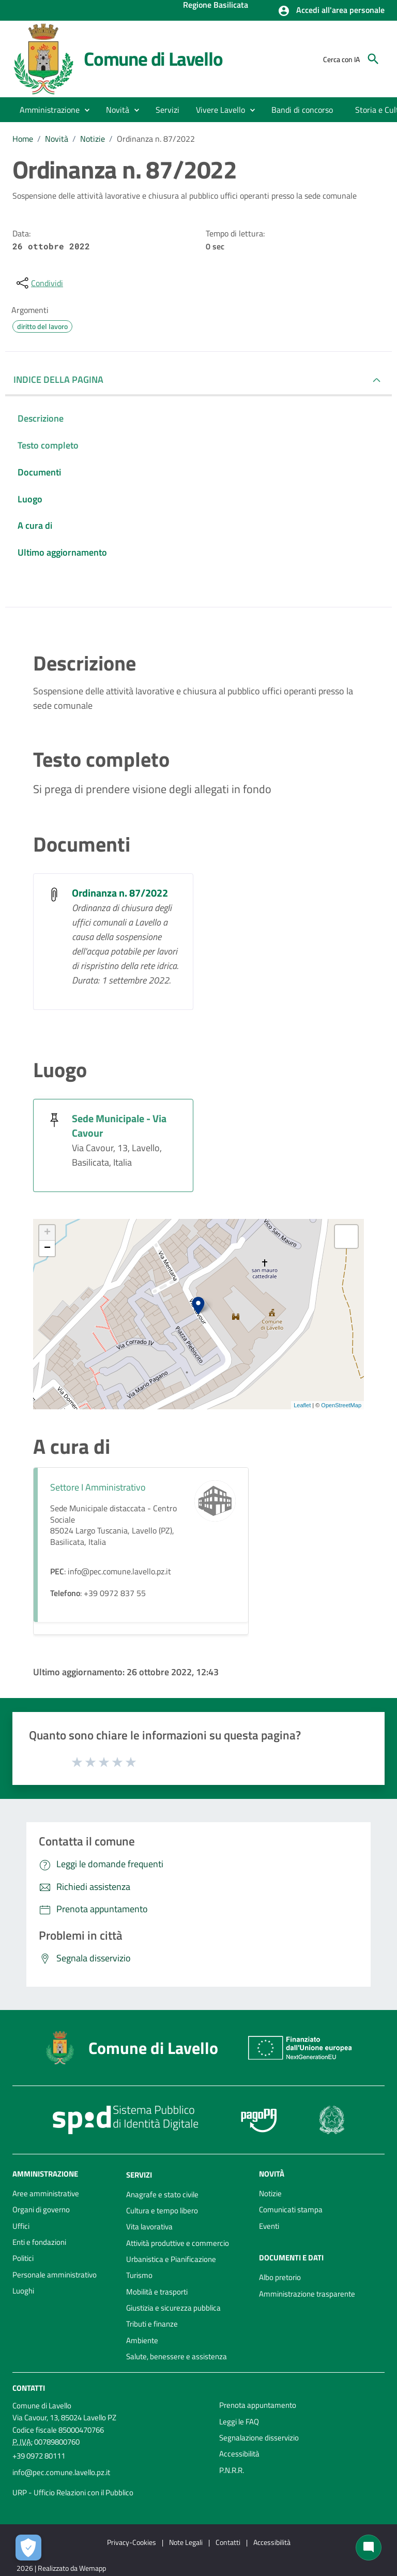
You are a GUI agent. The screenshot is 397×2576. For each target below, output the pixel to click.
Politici (23, 2258)
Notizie (92, 138)
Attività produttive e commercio (177, 2243)
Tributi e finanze (152, 2324)
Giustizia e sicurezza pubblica (173, 2308)
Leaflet (302, 1405)
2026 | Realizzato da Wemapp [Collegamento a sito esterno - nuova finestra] (61, 2568)
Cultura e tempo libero (162, 2210)
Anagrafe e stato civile (162, 2194)
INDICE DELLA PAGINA (58, 379)
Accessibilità (239, 2454)
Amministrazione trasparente (307, 2294)
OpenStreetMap (341, 1405)
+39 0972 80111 (38, 2456)
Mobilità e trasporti (157, 2292)
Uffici (20, 2226)
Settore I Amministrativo (98, 1487)
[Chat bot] (368, 2547)
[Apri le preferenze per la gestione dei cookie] (28, 2547)
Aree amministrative (45, 2193)
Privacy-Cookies (131, 2542)
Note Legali (186, 2542)
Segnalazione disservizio (259, 2438)
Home (22, 138)
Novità (56, 138)
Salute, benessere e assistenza (176, 2356)
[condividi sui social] (38, 283)
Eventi (269, 2226)
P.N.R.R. (231, 2470)
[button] (331, 11)
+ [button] (47, 1233)
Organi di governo (41, 2209)
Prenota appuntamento (257, 2405)
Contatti (28, 2388)
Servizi (139, 2175)
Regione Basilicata (215, 6)
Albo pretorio (280, 2277)
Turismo (139, 2275)
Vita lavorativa (149, 2226)
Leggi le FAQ (239, 2422)
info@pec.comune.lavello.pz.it (61, 2472)
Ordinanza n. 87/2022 (156, 138)
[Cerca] (373, 59)
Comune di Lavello (153, 58)
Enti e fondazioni (39, 2242)
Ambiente (142, 2340)
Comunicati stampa (291, 2209)
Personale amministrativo (54, 2275)
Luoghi (23, 2291)
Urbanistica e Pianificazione (171, 2259)
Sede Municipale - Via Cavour (119, 1125)
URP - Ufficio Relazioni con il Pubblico (72, 2492)
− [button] (47, 1248)
